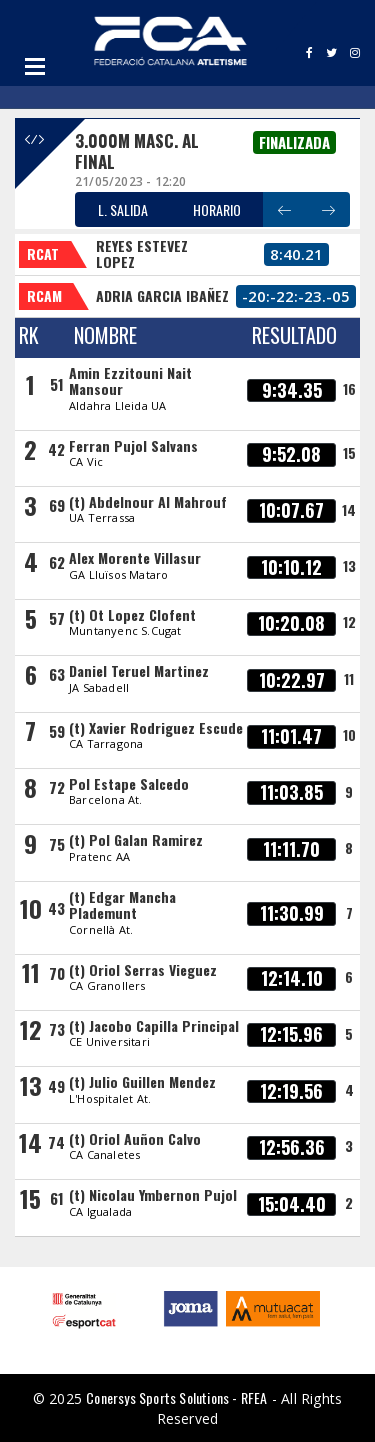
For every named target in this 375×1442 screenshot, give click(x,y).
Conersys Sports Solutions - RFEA (176, 1397)
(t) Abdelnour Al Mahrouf (148, 501)
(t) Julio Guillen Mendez (142, 1081)
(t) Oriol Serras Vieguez (143, 969)
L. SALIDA (123, 209)
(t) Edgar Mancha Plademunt (122, 904)
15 (349, 452)
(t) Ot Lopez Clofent (132, 614)
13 (349, 565)
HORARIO (217, 209)
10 (349, 734)
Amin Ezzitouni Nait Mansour (130, 380)
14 (349, 509)
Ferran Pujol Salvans (133, 445)
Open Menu (35, 66)
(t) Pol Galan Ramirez (136, 839)
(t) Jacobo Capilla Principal (154, 1025)
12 (349, 621)
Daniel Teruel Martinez (139, 670)
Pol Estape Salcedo (129, 783)
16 (349, 388)
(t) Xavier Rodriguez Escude (156, 727)
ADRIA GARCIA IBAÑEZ (162, 295)
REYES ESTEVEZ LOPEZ (142, 254)
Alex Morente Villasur (135, 557)
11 (349, 678)
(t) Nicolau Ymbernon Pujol (153, 1194)
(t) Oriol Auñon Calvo (135, 1138)
